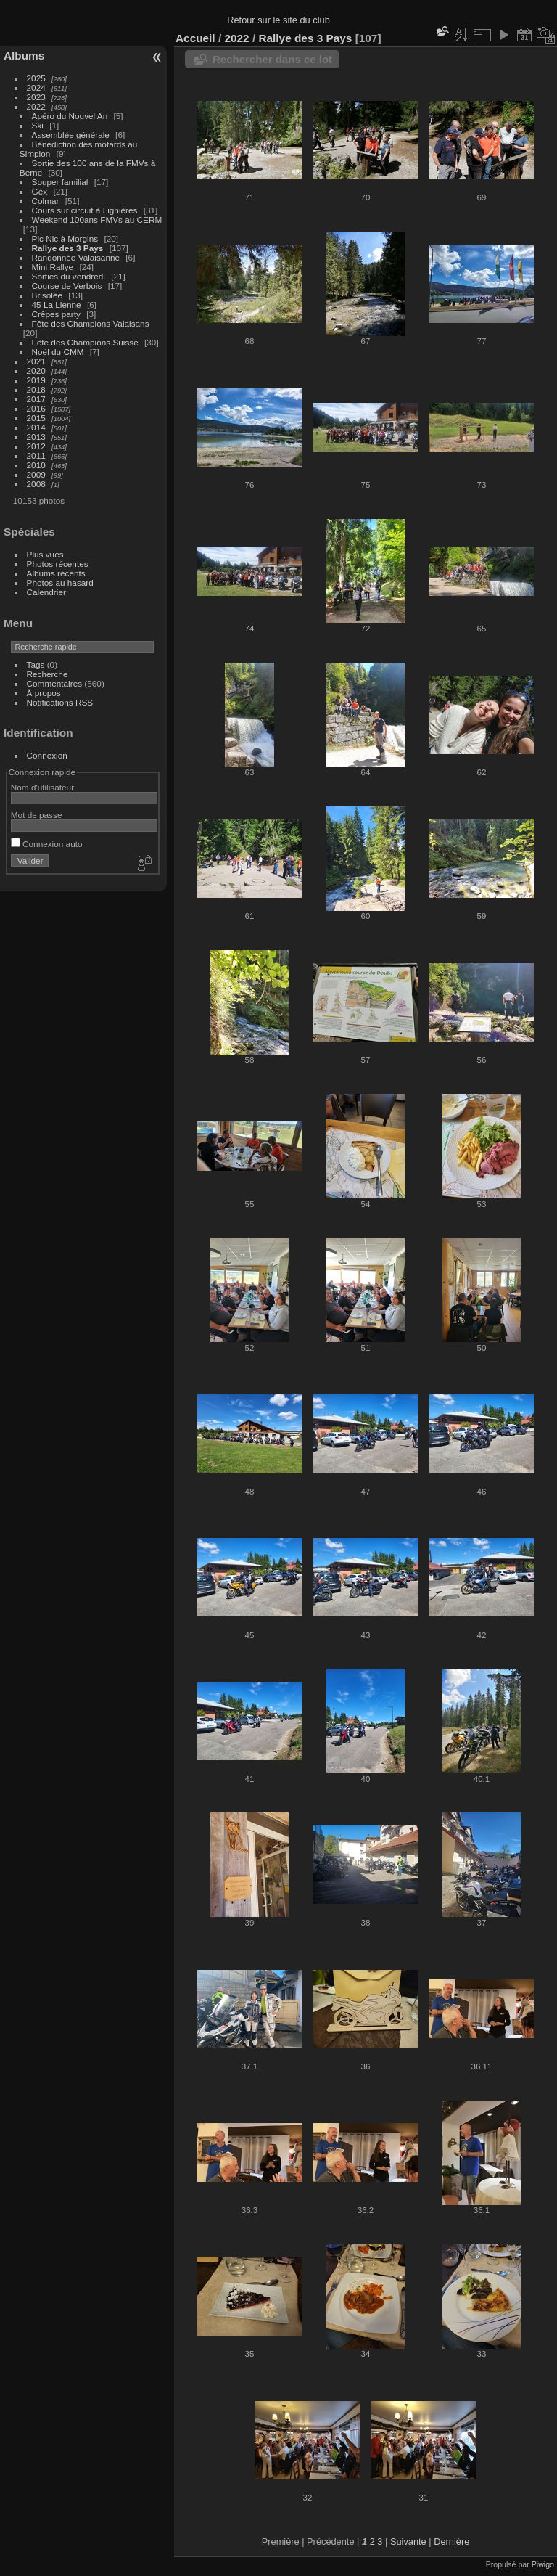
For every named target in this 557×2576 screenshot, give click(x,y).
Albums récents (56, 573)
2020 (36, 370)
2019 (36, 380)
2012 (36, 446)
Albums (24, 55)
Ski (38, 125)
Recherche (47, 674)
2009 (36, 474)
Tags (36, 664)
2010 (36, 465)
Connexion (47, 755)
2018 (36, 389)
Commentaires (55, 683)
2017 (36, 399)
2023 (36, 97)
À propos (44, 693)
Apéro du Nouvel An (70, 115)
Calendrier (46, 592)
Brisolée (47, 295)
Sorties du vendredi (68, 276)
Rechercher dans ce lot (272, 59)
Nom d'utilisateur (42, 787)
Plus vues (45, 554)
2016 (36, 408)
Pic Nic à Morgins (65, 238)
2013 (36, 436)
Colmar (45, 200)
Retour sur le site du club (278, 20)
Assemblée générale (71, 134)
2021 (36, 361)
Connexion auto (47, 844)
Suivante (408, 2541)
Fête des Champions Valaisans (90, 323)
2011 (36, 455)
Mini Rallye (53, 266)
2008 (36, 483)
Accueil (195, 38)
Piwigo (543, 2564)
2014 (36, 427)
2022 (36, 106)
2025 (36, 78)
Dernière (451, 2541)
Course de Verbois (67, 285)
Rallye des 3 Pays (68, 248)
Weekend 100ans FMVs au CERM (97, 219)
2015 (36, 417)
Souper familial (60, 182)
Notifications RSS (60, 702)
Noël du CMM (58, 351)
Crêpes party (56, 314)
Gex (40, 191)
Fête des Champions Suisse (85, 342)
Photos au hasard (60, 582)
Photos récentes (57, 563)
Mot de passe (36, 814)
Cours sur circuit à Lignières (85, 210)
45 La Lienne (56, 304)
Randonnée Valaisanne (76, 257)
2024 (36, 87)
